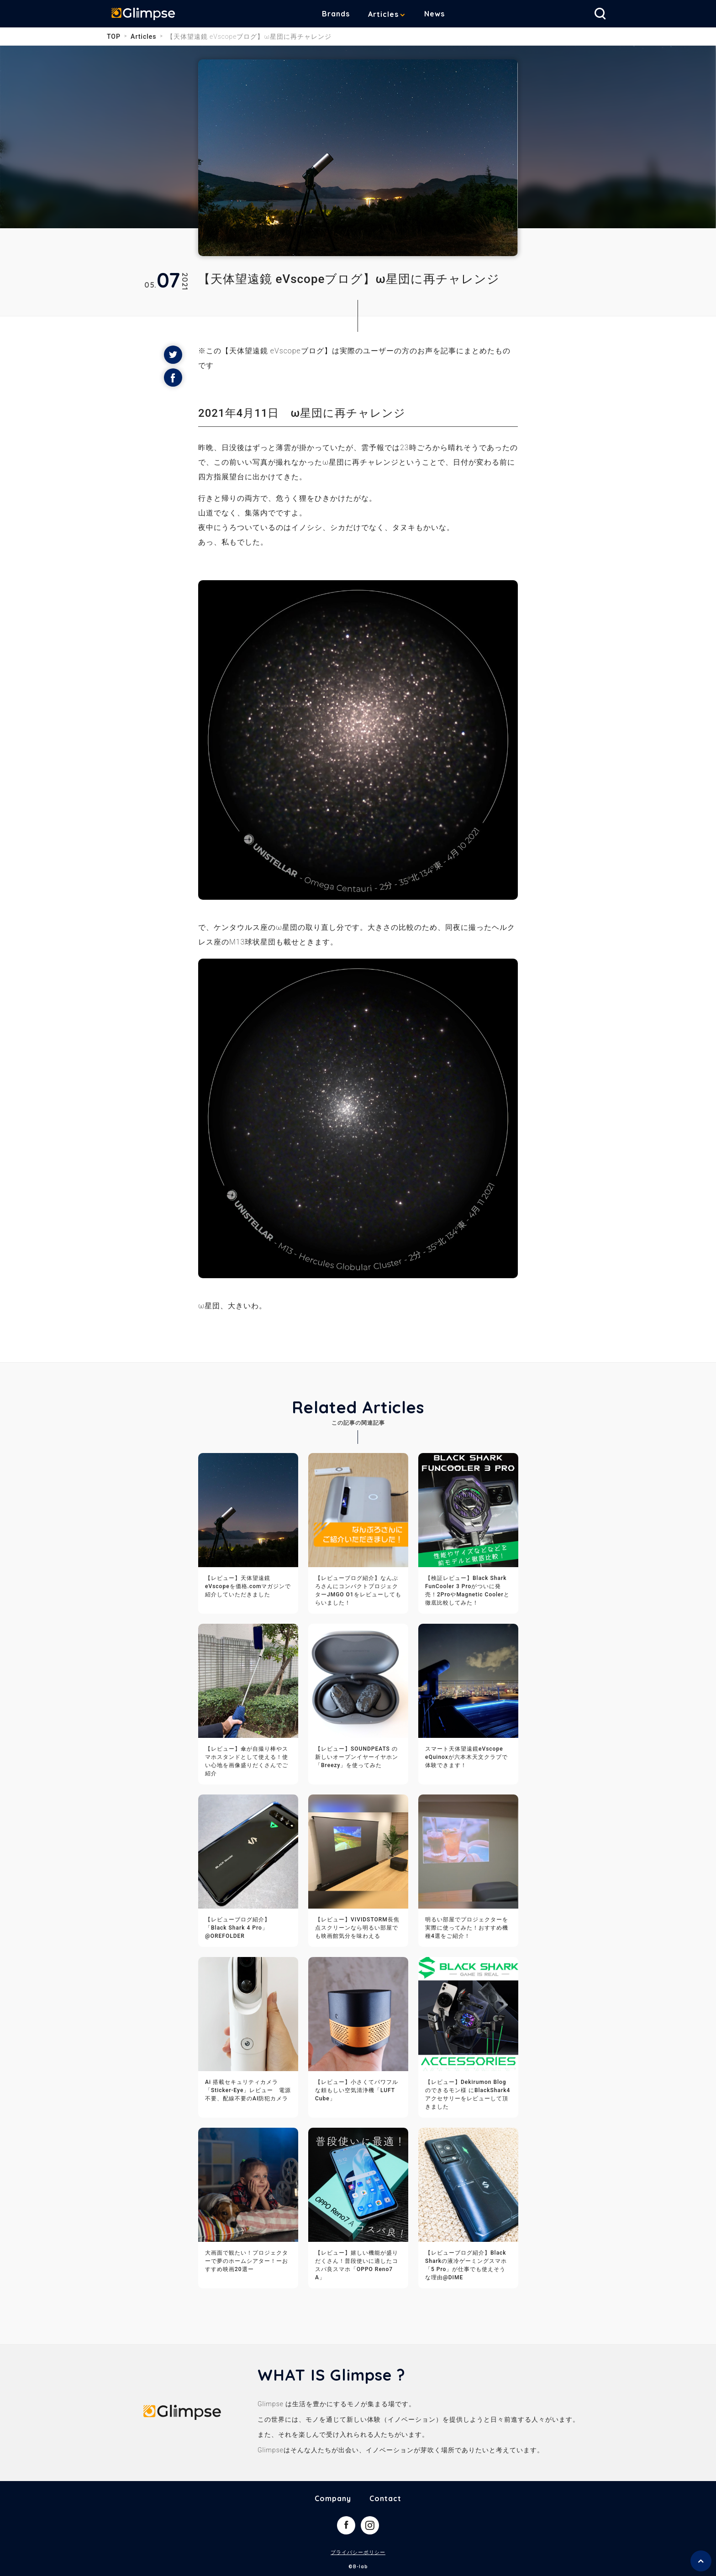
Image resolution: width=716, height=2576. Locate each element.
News (441, 13)
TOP (114, 36)
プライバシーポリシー (358, 2552)
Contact (385, 2498)
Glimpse (148, 15)
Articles (390, 14)
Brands (343, 13)
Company (333, 2498)
